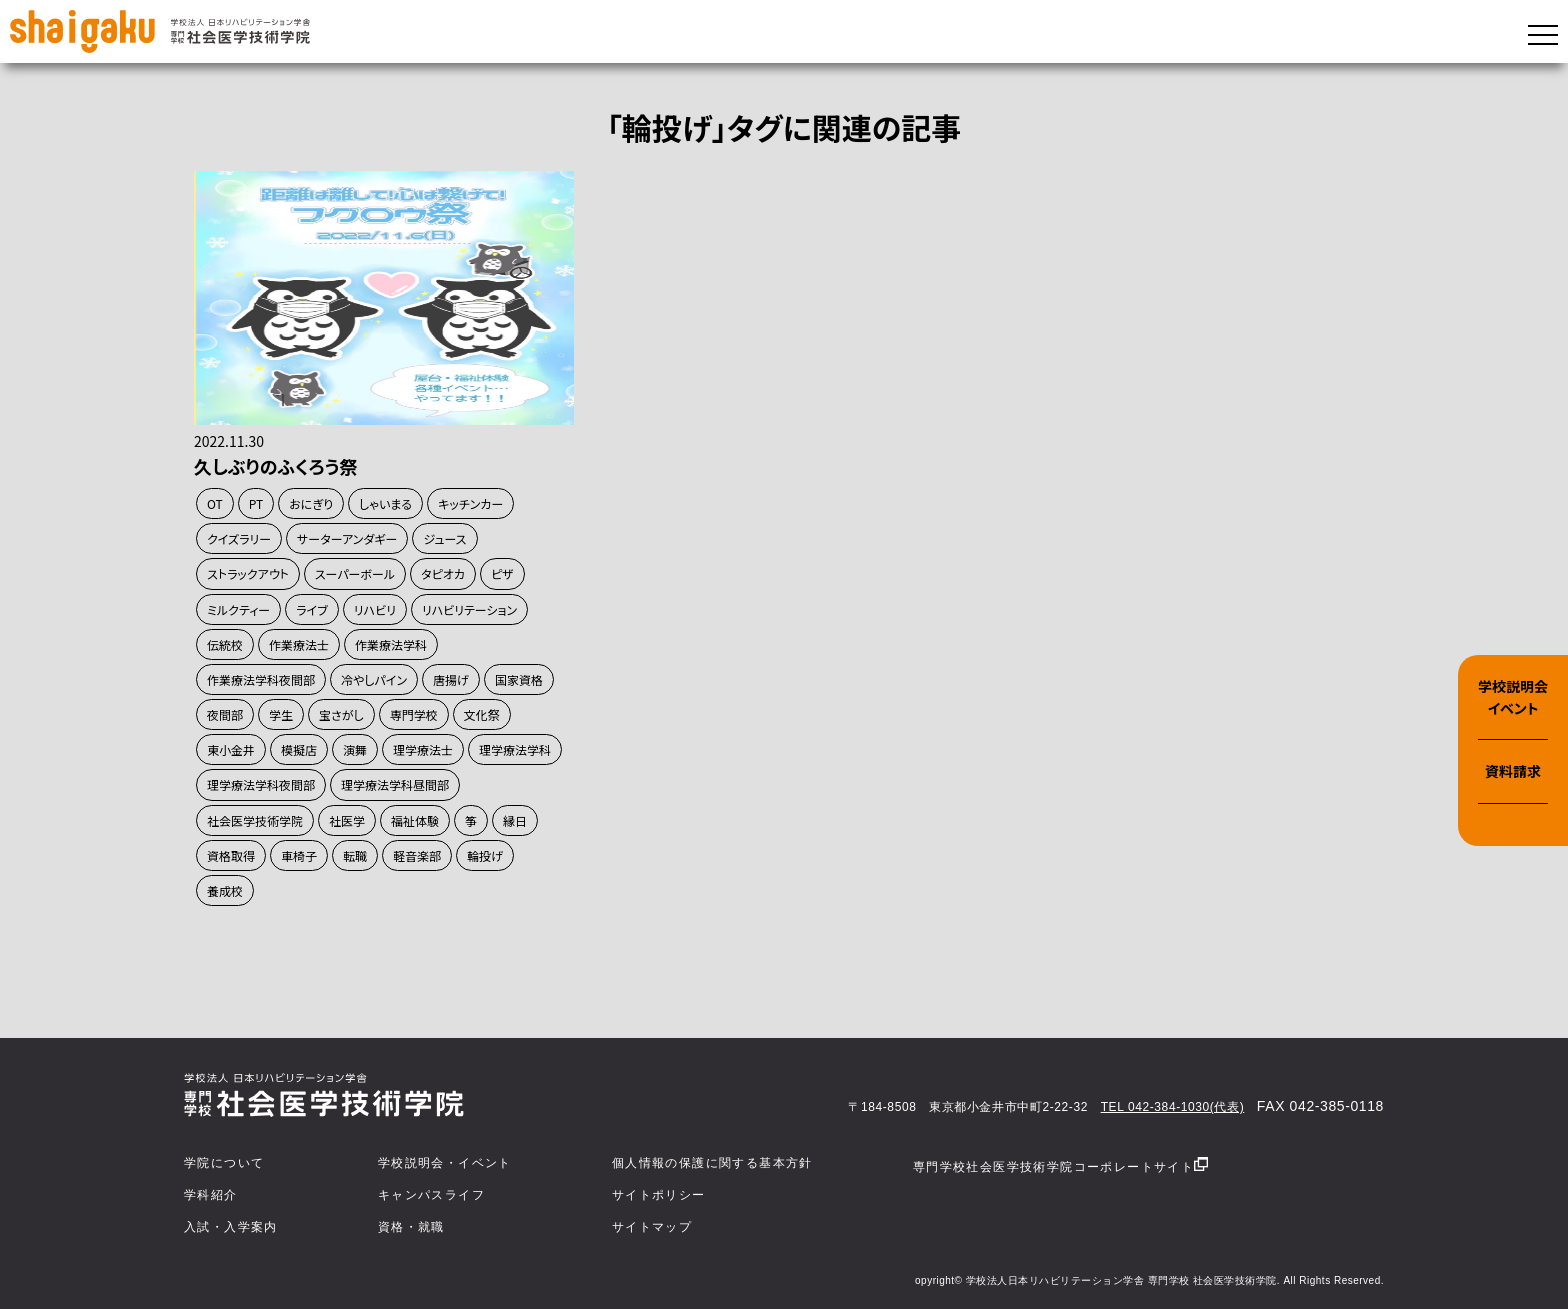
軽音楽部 (417, 855)
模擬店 (299, 749)
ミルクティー (238, 609)
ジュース (444, 538)
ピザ (502, 573)
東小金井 (231, 749)
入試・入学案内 (231, 1227)
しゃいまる (385, 503)
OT (215, 503)
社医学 (347, 820)
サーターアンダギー (347, 538)
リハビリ (375, 609)
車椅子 (299, 855)
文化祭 (482, 714)
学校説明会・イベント (445, 1163)
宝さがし (341, 714)
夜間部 (225, 714)
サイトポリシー (659, 1195)
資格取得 (231, 855)
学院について (224, 1163)
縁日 (515, 820)
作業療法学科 (391, 644)
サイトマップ (652, 1227)
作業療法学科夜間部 (261, 679)
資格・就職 (411, 1227)
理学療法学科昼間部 (395, 784)
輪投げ (485, 855)
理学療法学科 (515, 749)
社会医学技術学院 (255, 820)
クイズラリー (239, 538)
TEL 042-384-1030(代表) (1173, 1107)
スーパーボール (355, 573)
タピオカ (443, 573)
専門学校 (414, 714)
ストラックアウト (248, 573)
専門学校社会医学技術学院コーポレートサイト (1060, 1165)
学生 (281, 714)
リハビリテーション (469, 609)
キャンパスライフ (431, 1195)
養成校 (225, 890)
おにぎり (311, 503)
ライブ (311, 609)
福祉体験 (415, 820)
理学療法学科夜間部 (261, 784)
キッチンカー (470, 503)
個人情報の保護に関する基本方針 (712, 1163)
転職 (355, 855)
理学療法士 (423, 749)
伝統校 (225, 644)
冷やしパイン (374, 679)
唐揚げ (451, 679)
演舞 (355, 749)
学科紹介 (211, 1195)
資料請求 (1513, 771)
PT (256, 503)
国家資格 (519, 679)
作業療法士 (299, 644)
